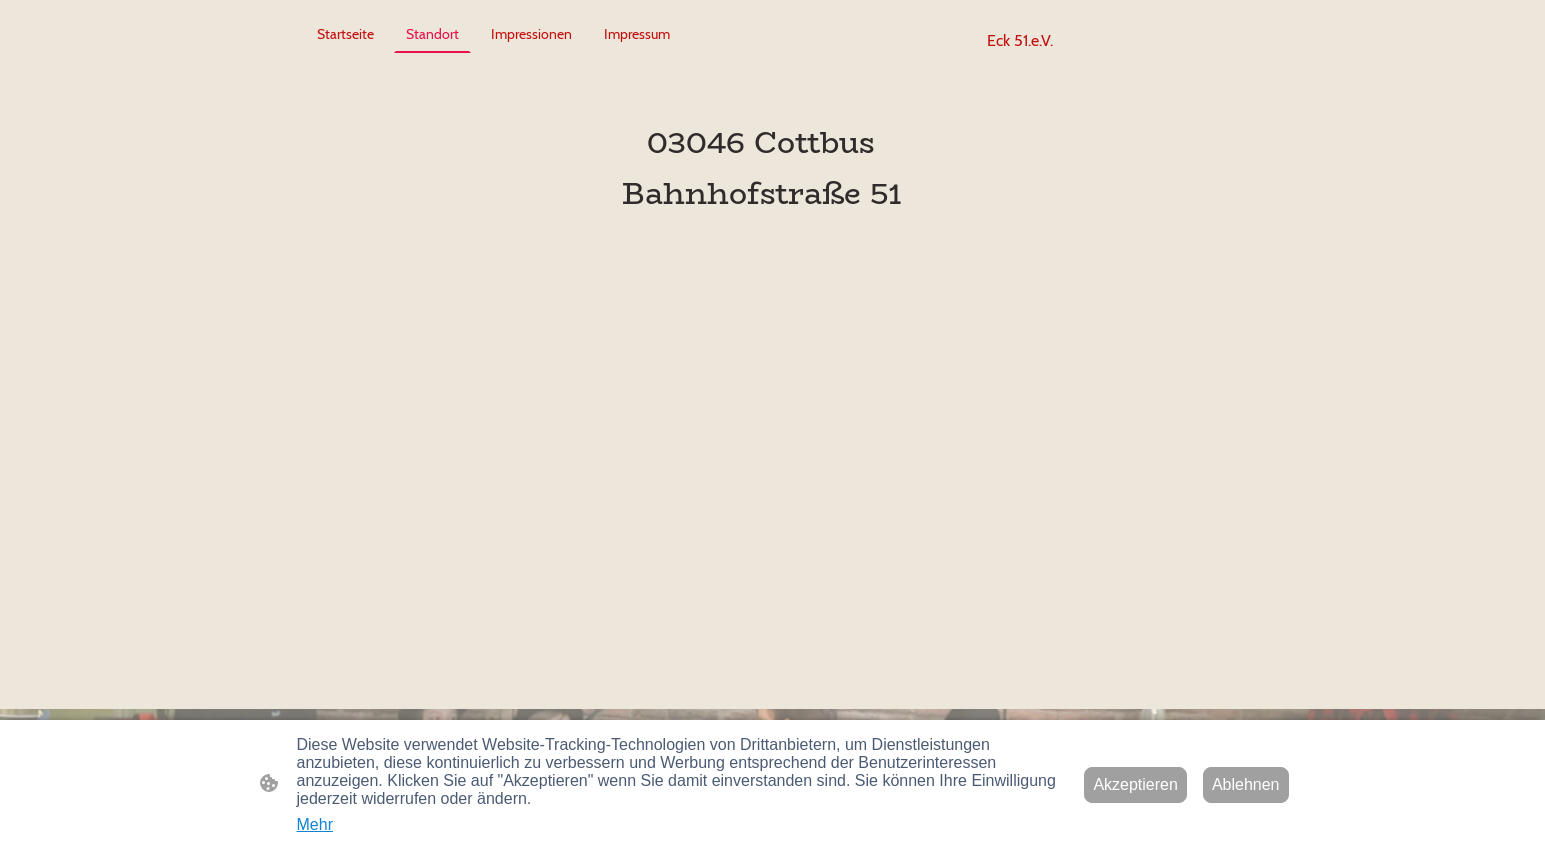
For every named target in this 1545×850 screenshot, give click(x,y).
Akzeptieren (1135, 784)
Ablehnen (1246, 784)
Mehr (315, 824)
